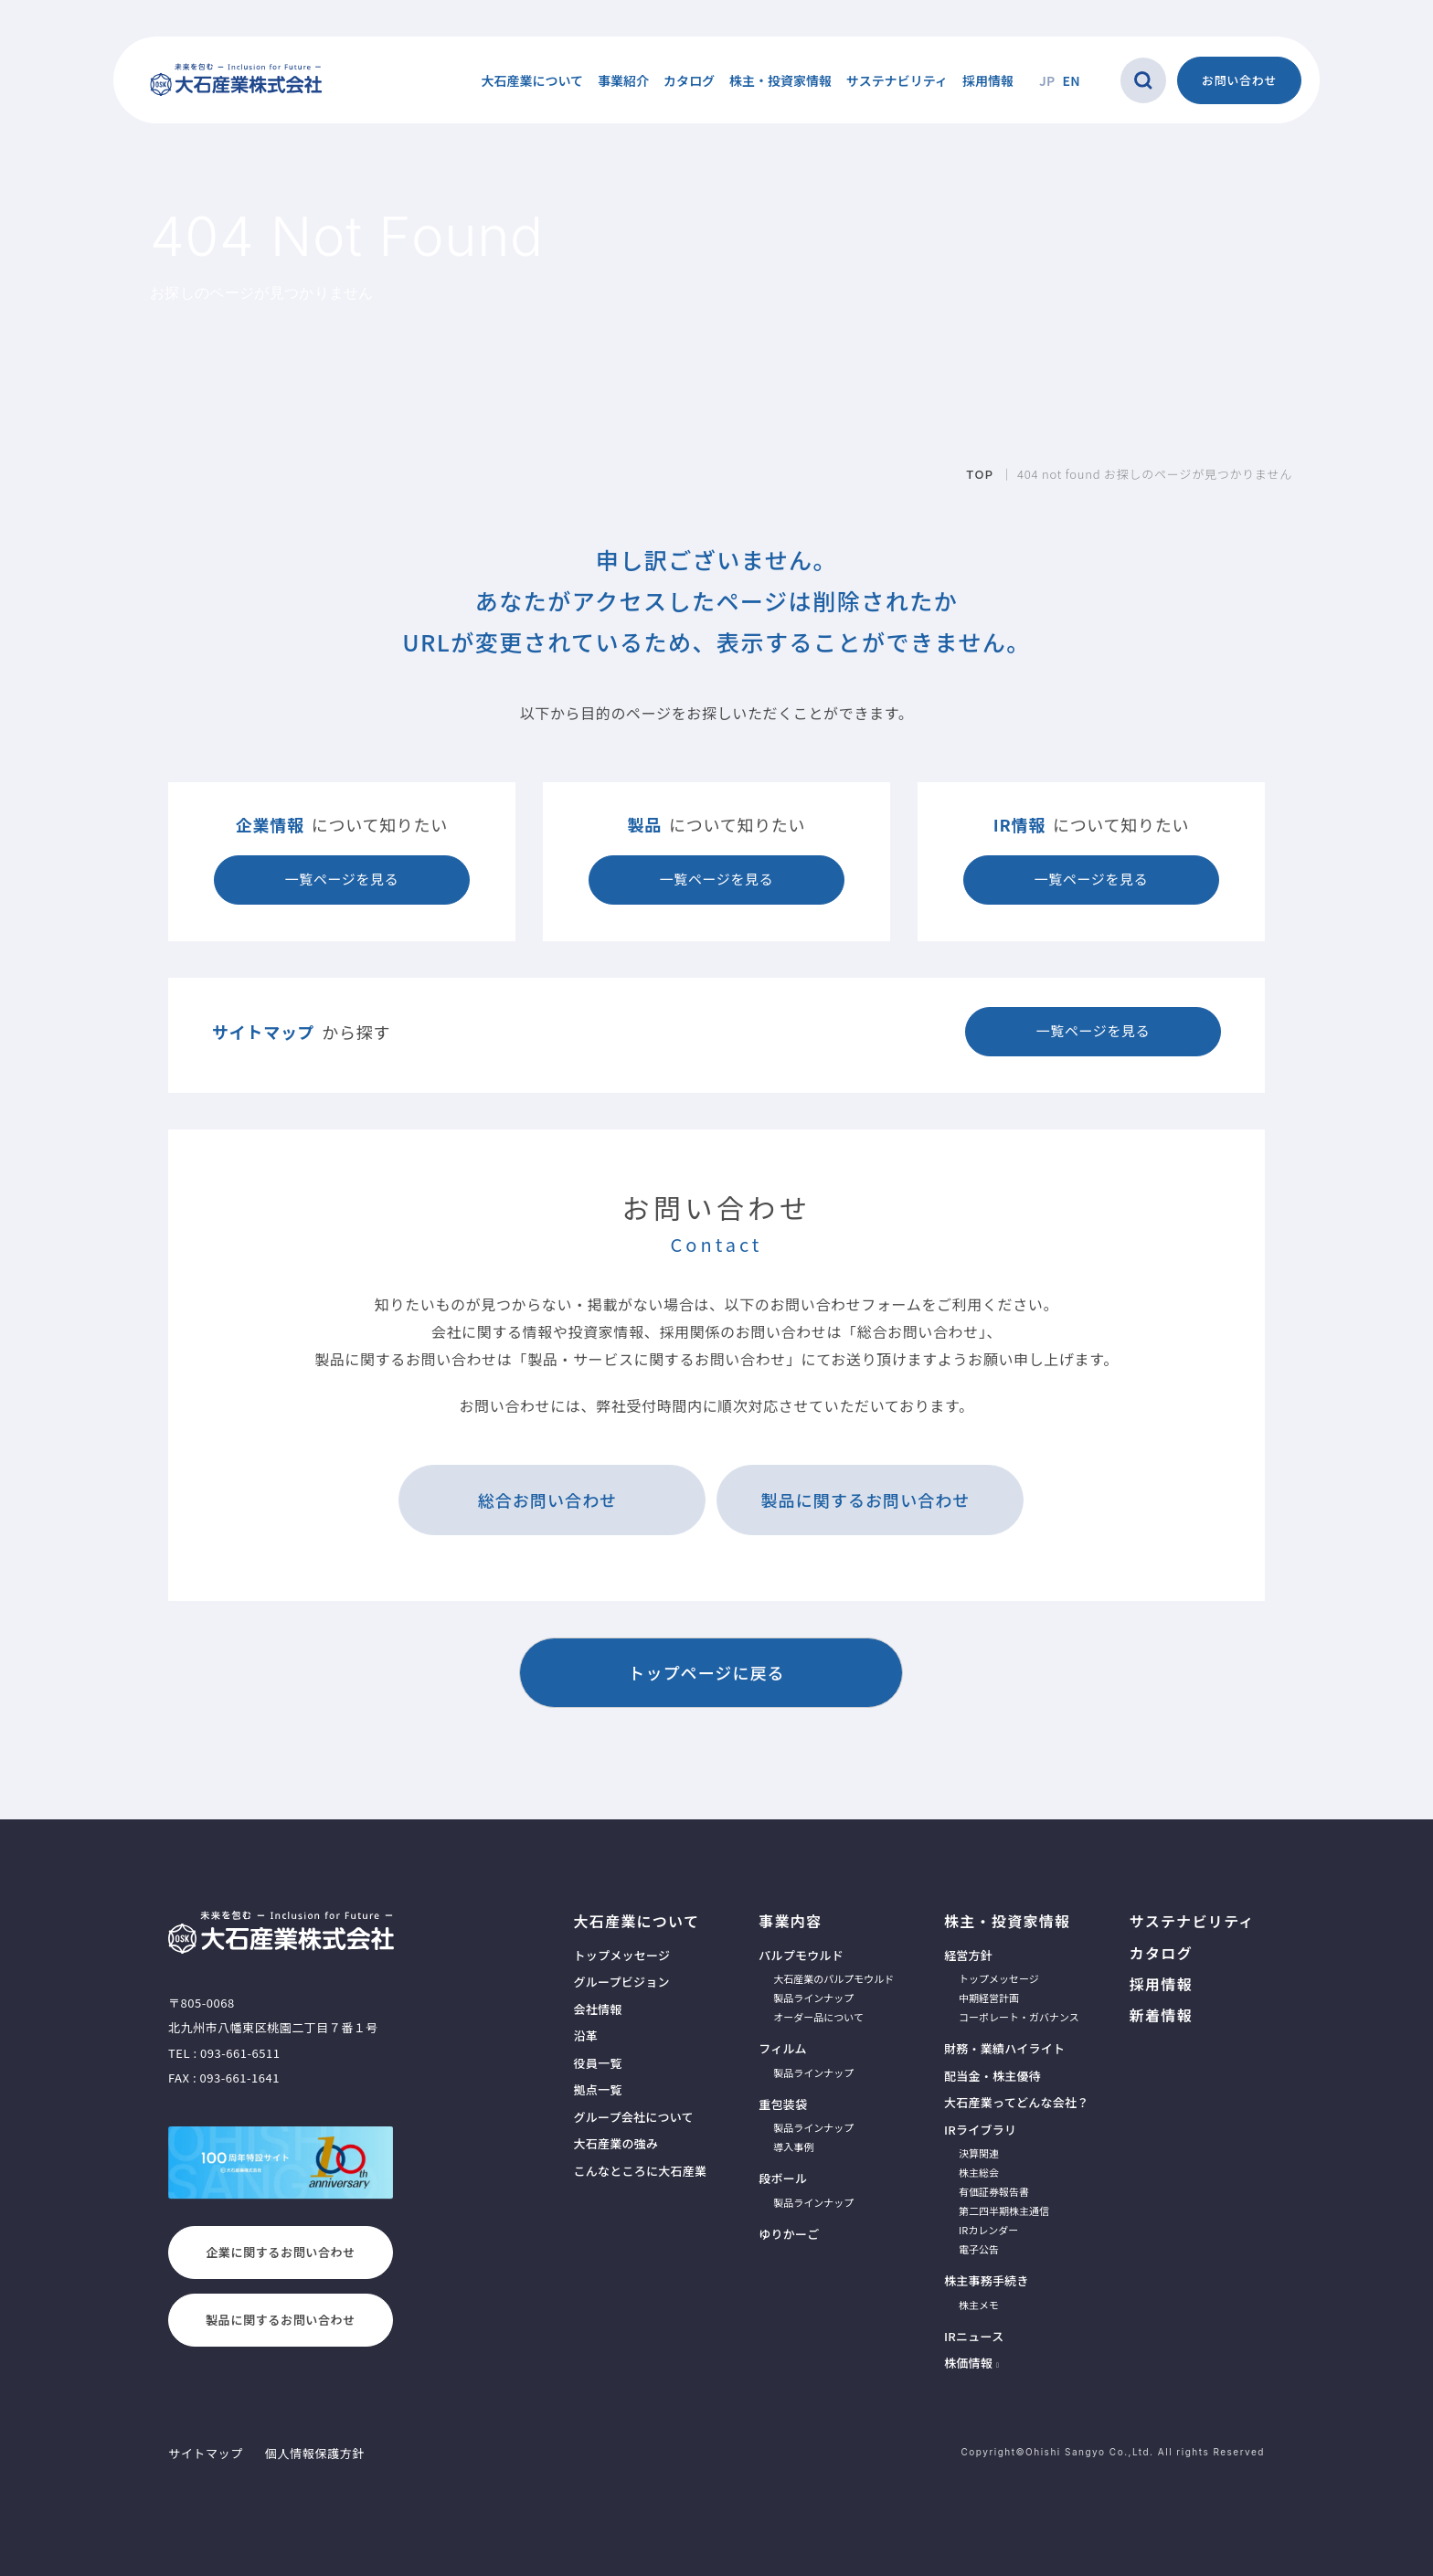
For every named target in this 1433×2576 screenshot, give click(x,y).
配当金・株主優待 (992, 2075)
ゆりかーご (789, 2233)
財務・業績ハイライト (1004, 2048)
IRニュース (973, 2336)
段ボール (783, 2178)
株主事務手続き (986, 2280)
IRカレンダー (988, 2229)
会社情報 (597, 2009)
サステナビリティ (897, 80)
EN (1071, 80)
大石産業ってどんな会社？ (1016, 2102)
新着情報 (1161, 2015)
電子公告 (979, 2249)
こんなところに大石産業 (639, 2170)
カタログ (689, 80)
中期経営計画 (989, 1997)
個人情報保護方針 (315, 2453)
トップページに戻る (706, 1672)
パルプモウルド (801, 1955)
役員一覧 (597, 2063)
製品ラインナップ (813, 1997)
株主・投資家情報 (1007, 1921)
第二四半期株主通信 (1004, 2210)
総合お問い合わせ (548, 1499)
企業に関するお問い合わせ (281, 2252)
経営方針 (968, 1955)
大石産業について (636, 1921)
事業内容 (790, 1921)
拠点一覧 (597, 2089)
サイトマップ (205, 2453)
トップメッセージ (621, 1955)
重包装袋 (783, 2104)
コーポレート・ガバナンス (1019, 2016)
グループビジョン (621, 1981)
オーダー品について (818, 2016)
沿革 (585, 2035)
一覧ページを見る (342, 878)
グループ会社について (633, 2116)
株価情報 (968, 2362)
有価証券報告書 (994, 2191)
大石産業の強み (615, 2143)
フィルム (783, 2048)
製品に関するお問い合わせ (866, 1499)
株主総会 (979, 2172)
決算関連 (979, 2153)
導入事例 (793, 2146)
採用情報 (988, 80)
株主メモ (979, 2304)
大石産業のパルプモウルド (833, 1978)
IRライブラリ (980, 2129)
